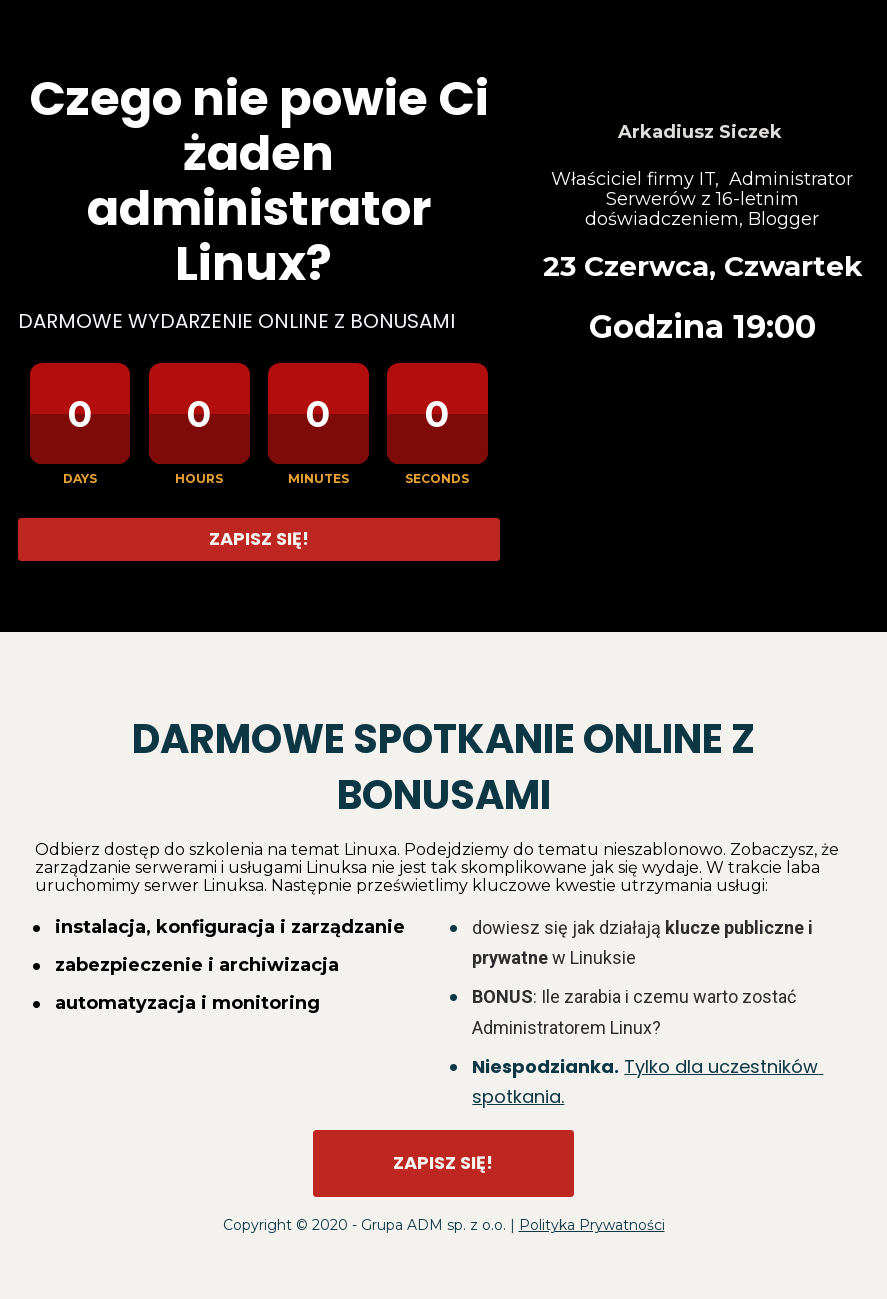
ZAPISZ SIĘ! (259, 538)
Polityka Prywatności (592, 1225)
